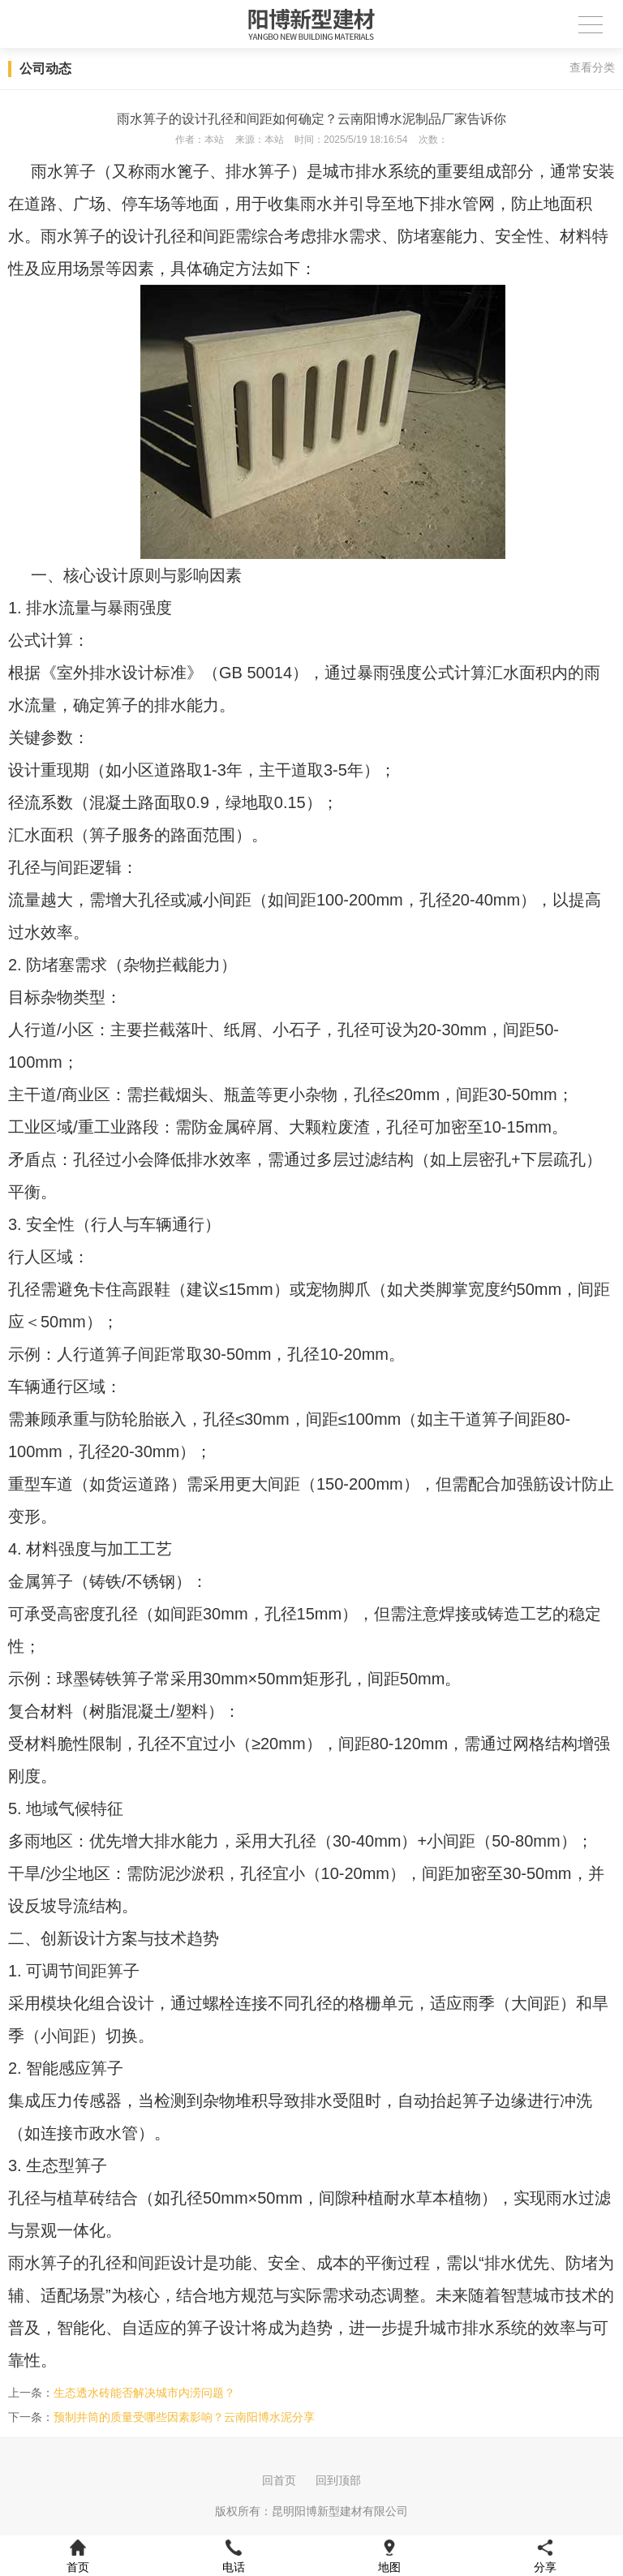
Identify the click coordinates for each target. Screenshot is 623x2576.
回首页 (279, 2480)
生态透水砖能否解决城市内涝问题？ (144, 2392)
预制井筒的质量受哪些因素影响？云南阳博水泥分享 (184, 2416)
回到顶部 (338, 2480)
